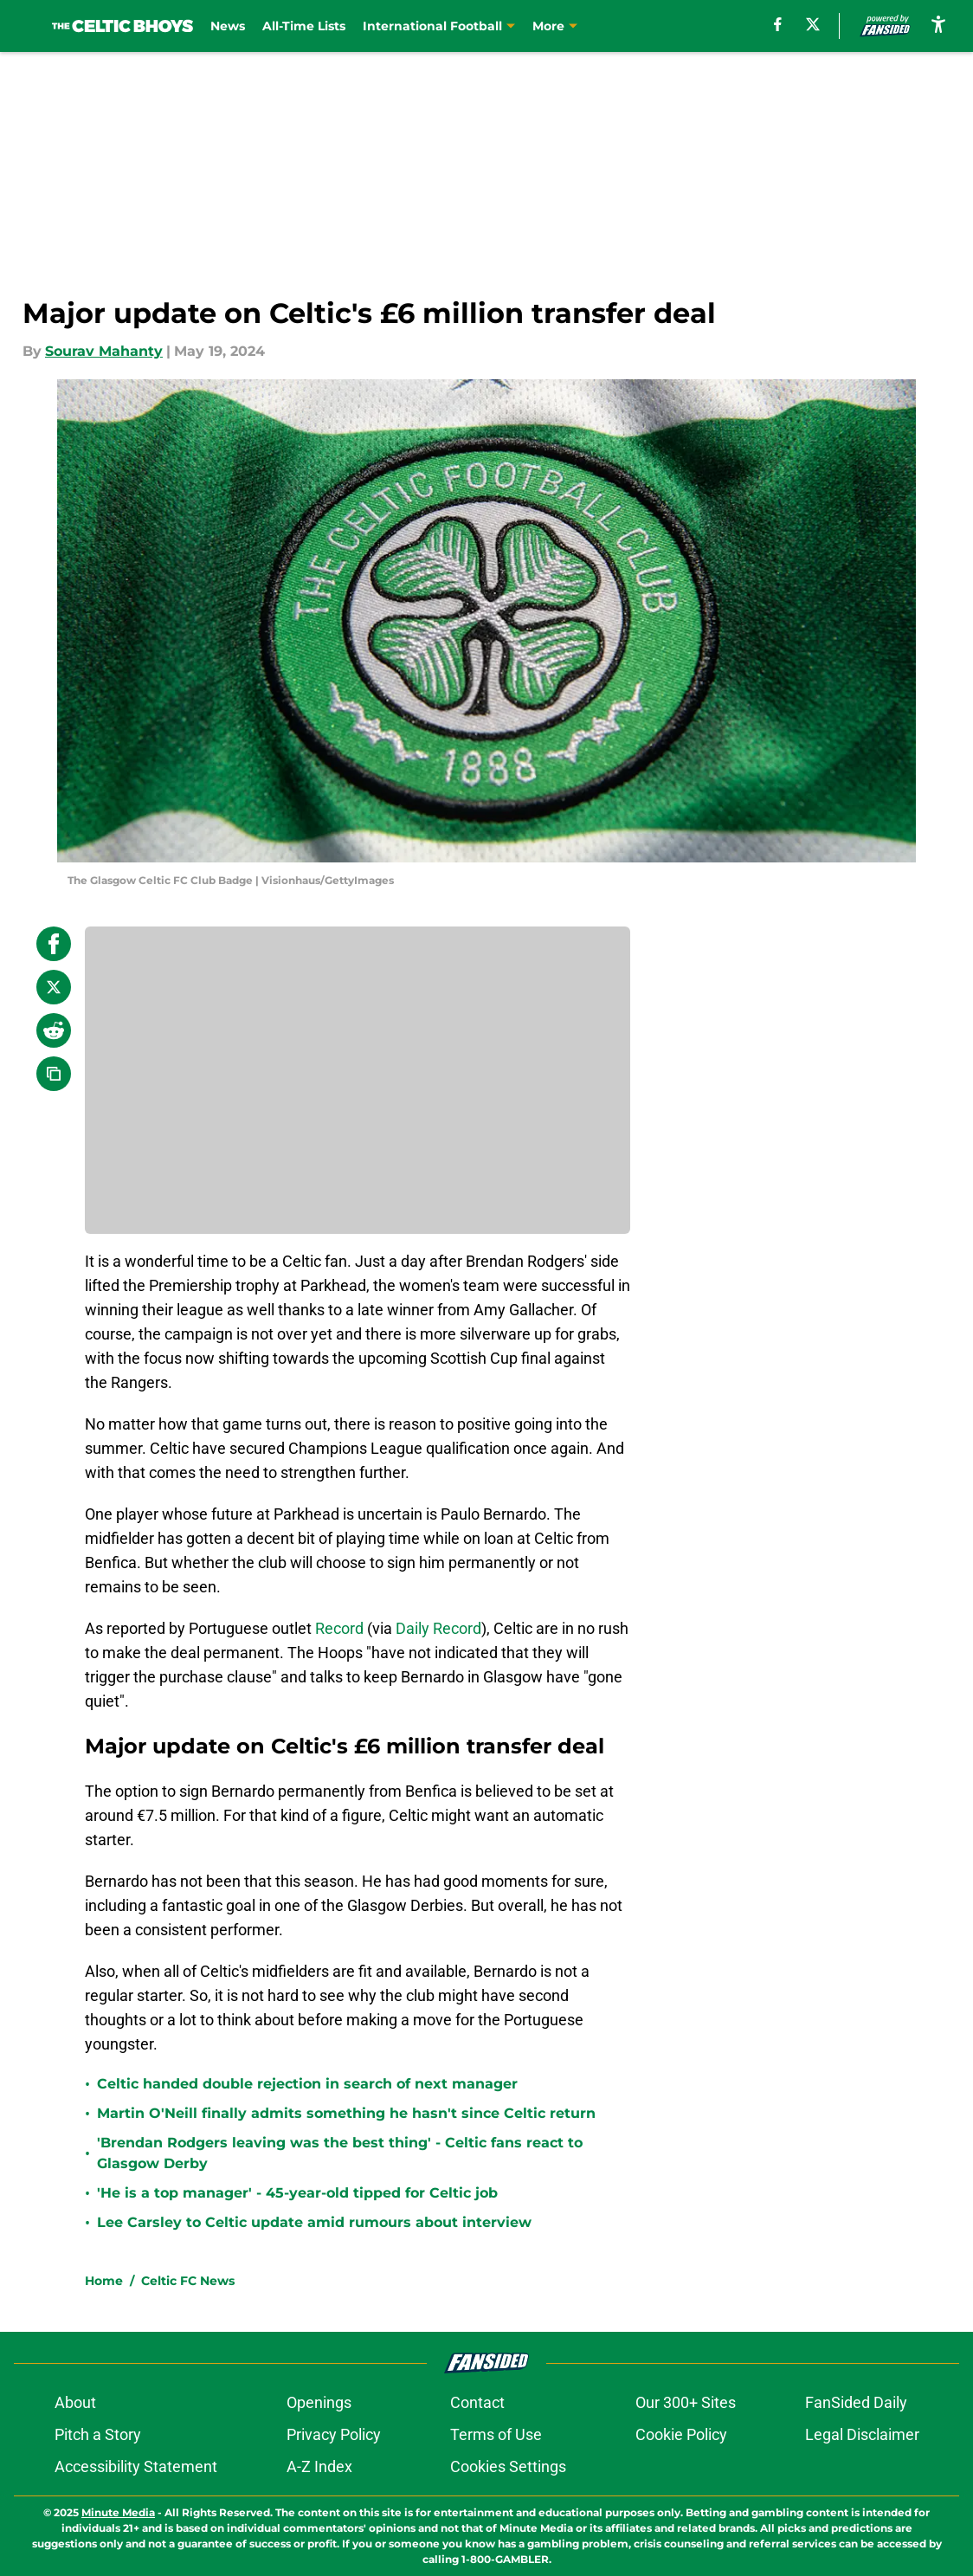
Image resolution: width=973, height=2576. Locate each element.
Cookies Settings (508, 2466)
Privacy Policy (334, 2434)
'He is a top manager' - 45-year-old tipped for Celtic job (297, 2193)
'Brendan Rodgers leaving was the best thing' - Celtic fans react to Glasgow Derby (340, 2153)
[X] (813, 24)
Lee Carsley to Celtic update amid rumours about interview (314, 2222)
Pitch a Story (98, 2434)
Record (339, 1628)
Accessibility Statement (136, 2466)
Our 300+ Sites (685, 2402)
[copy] (53, 1073)
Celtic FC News (188, 2281)
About (75, 2402)
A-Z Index (319, 2466)
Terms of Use (496, 2434)
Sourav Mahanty (104, 351)
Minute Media (118, 2512)
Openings (319, 2402)
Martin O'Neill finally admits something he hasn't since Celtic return (346, 2113)
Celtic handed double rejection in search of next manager (307, 2084)
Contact (477, 2402)
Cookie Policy (681, 2434)
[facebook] (778, 24)
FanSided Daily (856, 2402)
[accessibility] (938, 24)
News (227, 26)
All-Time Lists (303, 26)
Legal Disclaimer (862, 2434)
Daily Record (438, 1628)
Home (104, 2281)
